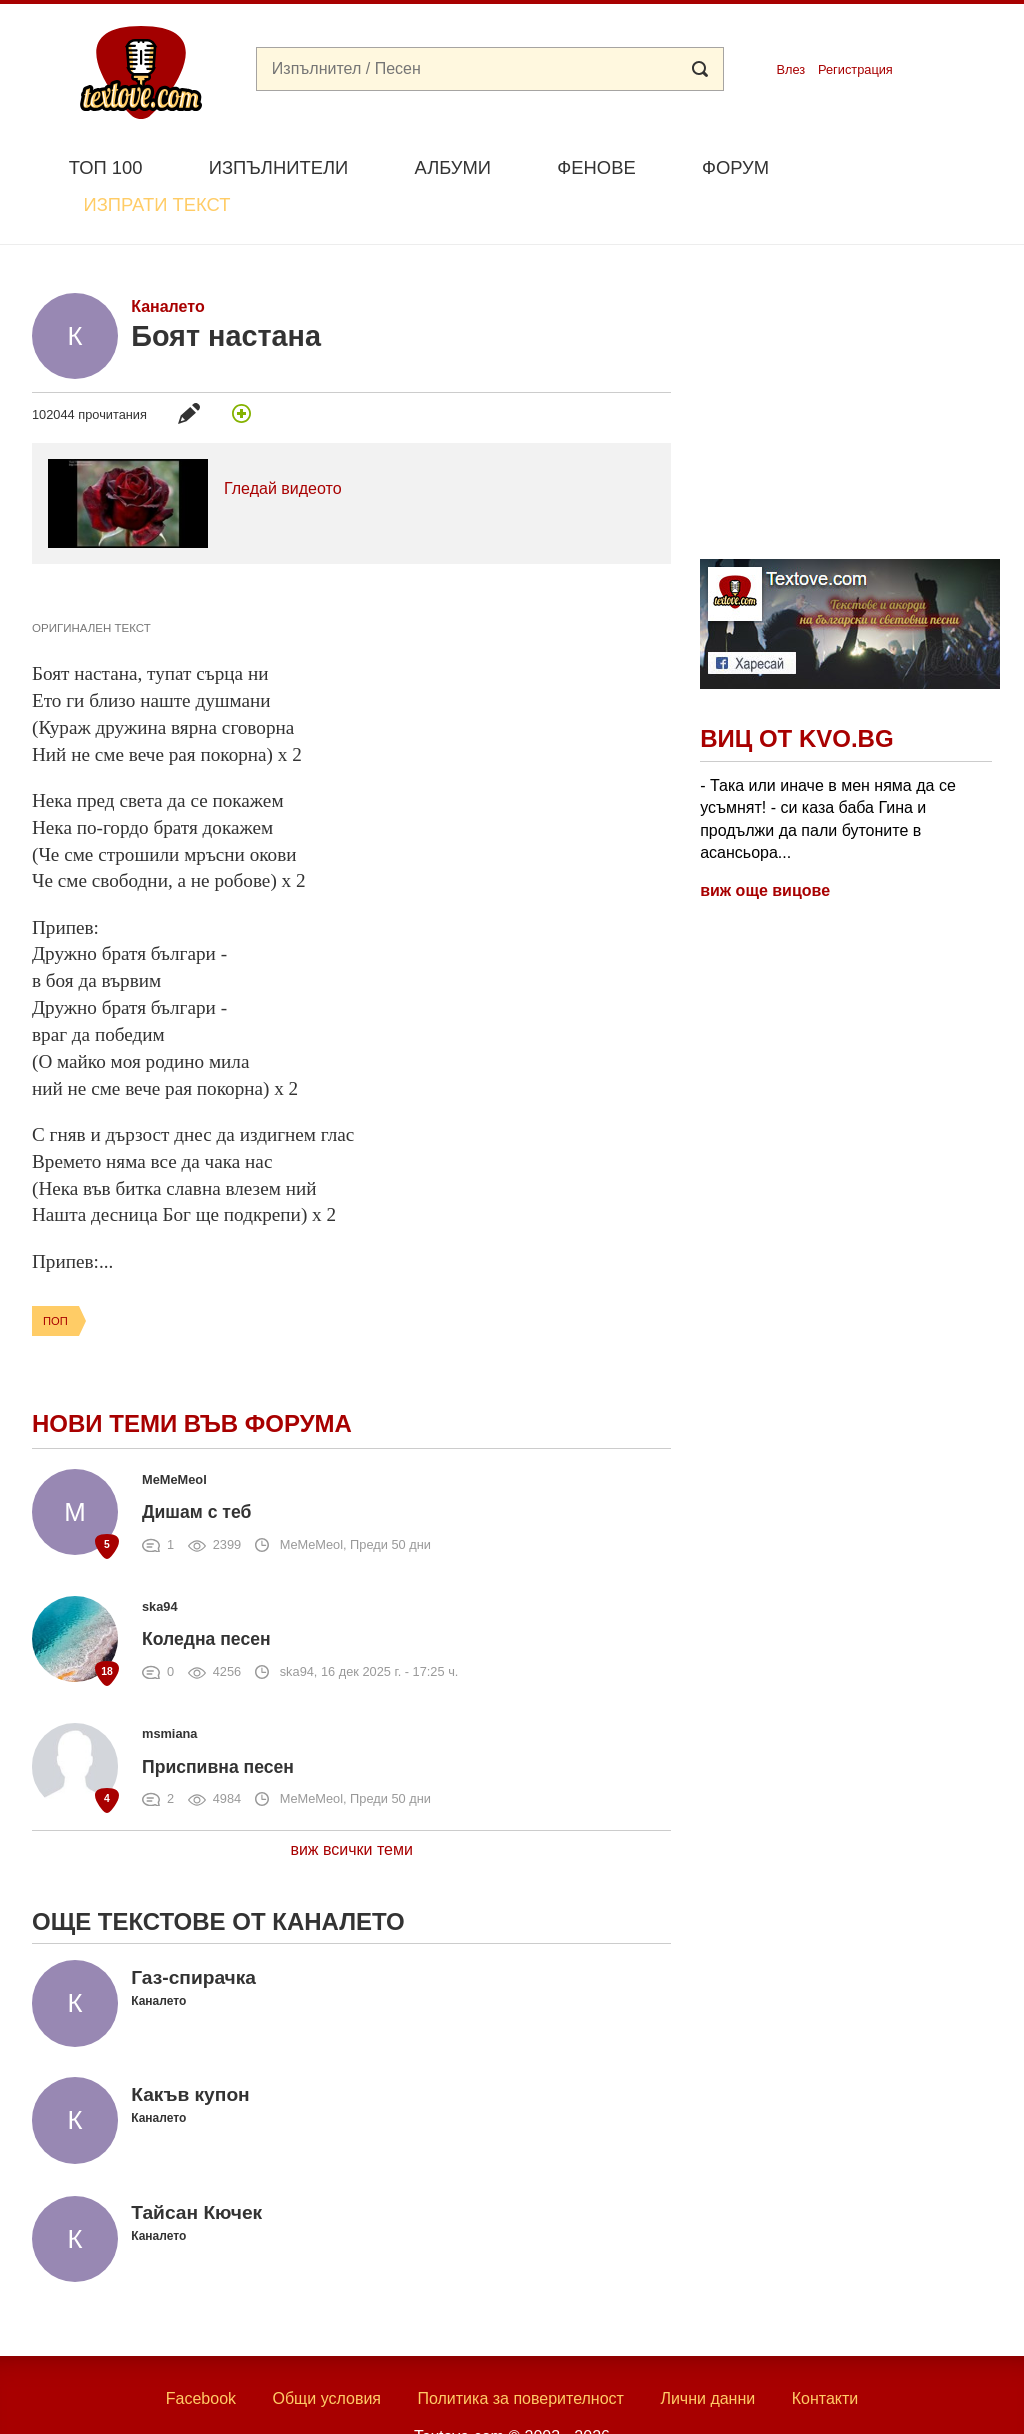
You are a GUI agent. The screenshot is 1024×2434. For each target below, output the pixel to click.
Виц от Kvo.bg (796, 692)
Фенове (596, 167)
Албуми (452, 167)
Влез (790, 69)
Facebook (201, 2351)
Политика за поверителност (520, 2351)
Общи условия (326, 2351)
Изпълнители (278, 167)
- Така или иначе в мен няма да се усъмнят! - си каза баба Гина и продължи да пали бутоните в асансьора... (828, 772)
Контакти (825, 2351)
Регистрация (855, 69)
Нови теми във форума (192, 1376)
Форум (735, 167)
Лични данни (707, 2351)
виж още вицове (765, 844)
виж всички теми (351, 1803)
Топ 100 (106, 167)
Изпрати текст (895, 165)
